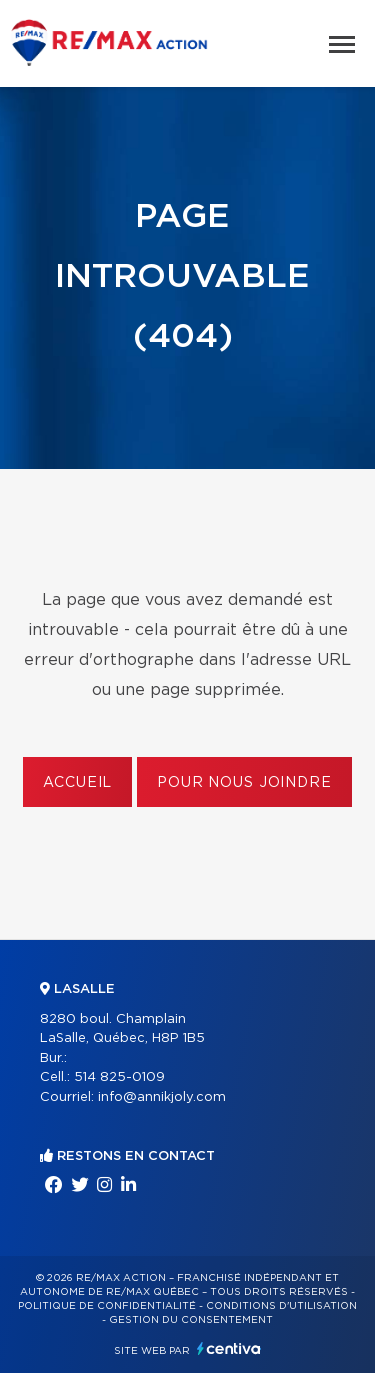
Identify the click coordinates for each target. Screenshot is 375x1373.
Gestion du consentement (191, 1320)
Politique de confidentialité (107, 1306)
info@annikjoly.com (162, 1097)
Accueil (77, 783)
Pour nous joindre (244, 783)
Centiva (229, 1348)
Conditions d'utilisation (281, 1306)
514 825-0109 (119, 1077)
